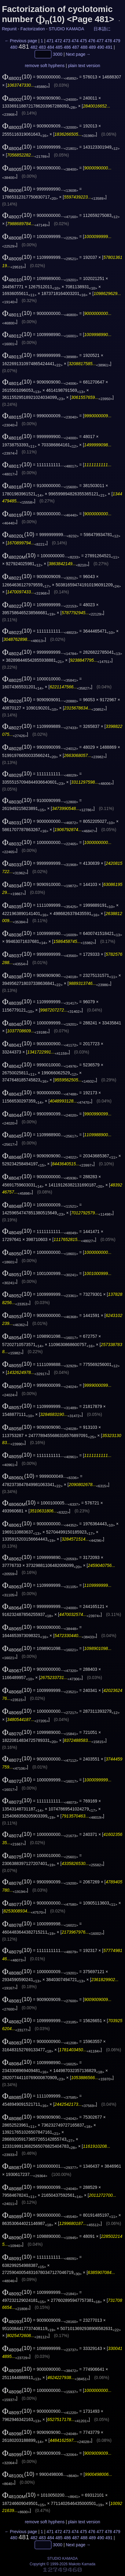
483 (42, 47)
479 (116, 40)
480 (13, 47)
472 (58, 40)
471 (49, 40)
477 (100, 40)
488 (83, 47)
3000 (57, 54)
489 (92, 47)
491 (108, 47)
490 (100, 47)
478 (108, 40)
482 (34, 47)
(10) (17, 76)
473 (66, 40)
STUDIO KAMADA (66, 28)
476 (91, 40)
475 (83, 40)
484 (50, 47)
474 (75, 40)
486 (67, 47)
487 (75, 47)
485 (58, 47)
